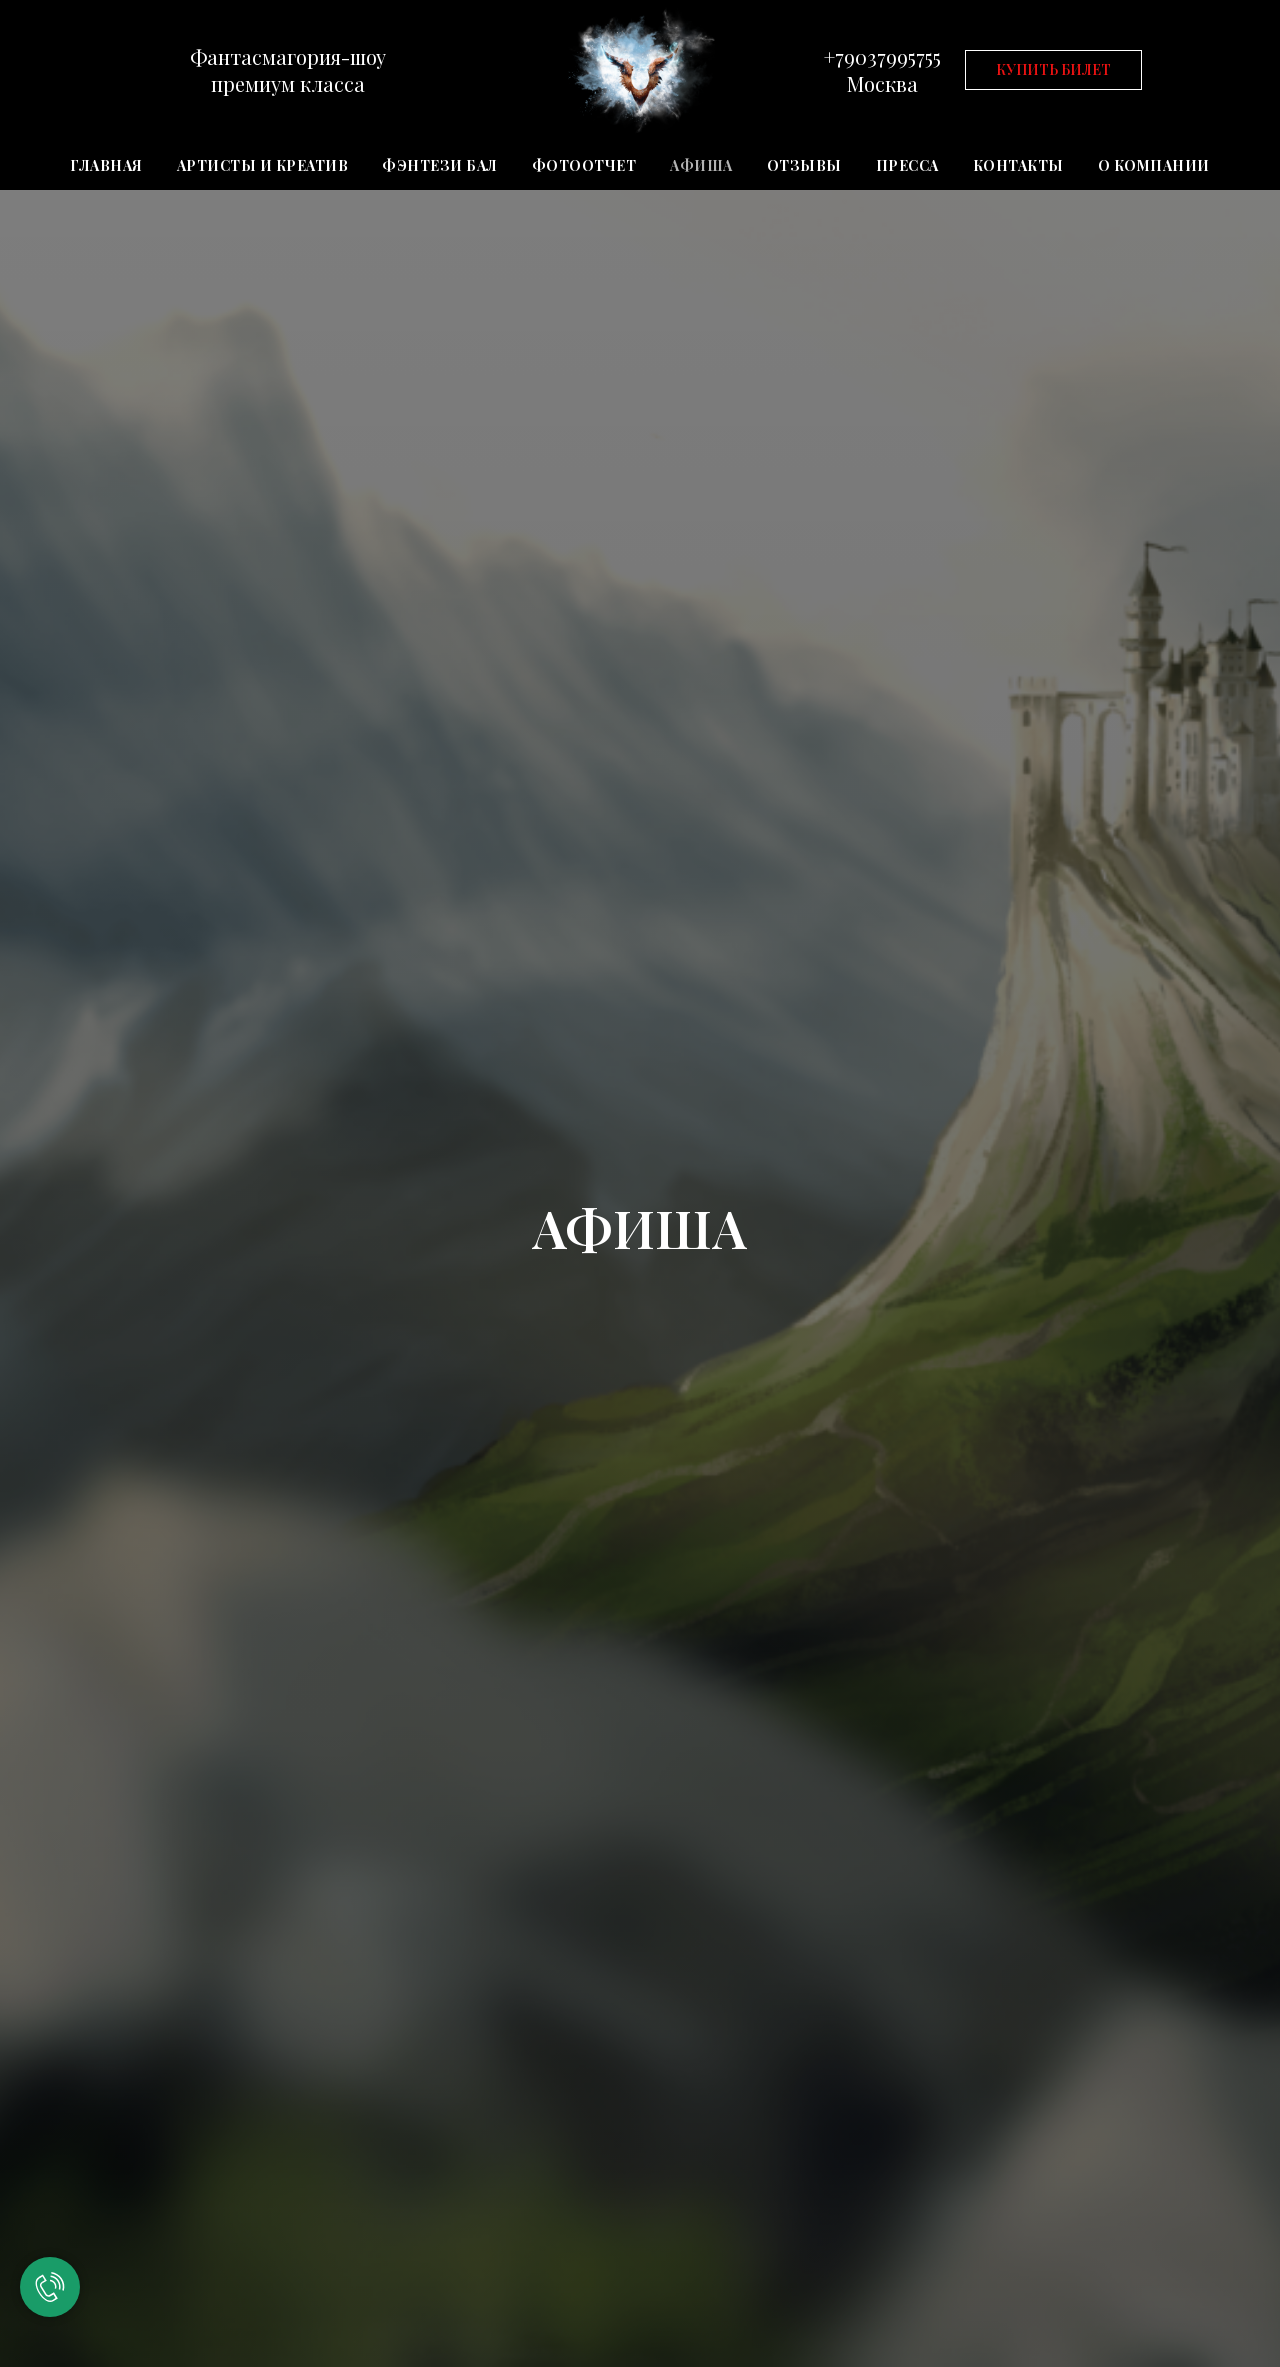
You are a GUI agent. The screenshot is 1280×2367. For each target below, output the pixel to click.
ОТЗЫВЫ (804, 165)
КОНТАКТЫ (1018, 165)
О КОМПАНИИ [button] (1154, 165)
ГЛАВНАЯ (106, 165)
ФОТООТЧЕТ (584, 165)
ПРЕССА (907, 165)
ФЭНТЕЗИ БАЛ (440, 165)
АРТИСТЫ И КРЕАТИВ (263, 165)
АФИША (701, 165)
